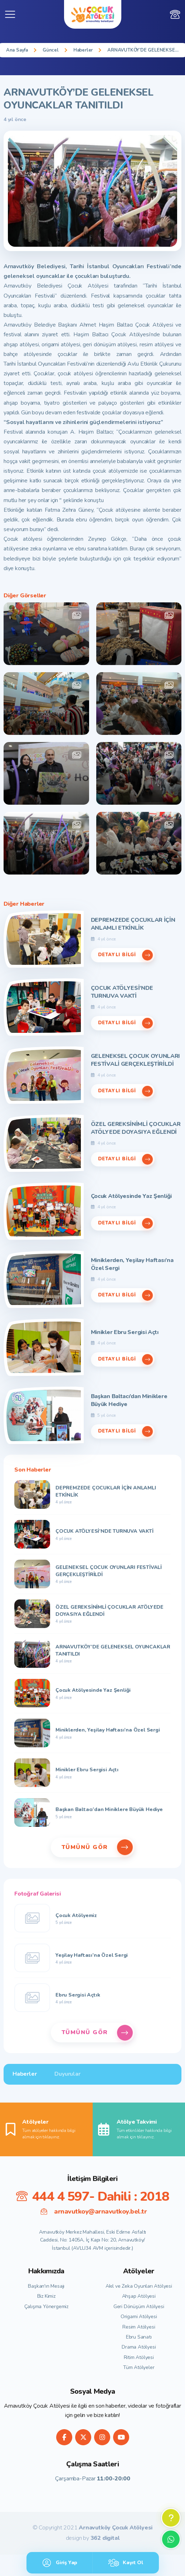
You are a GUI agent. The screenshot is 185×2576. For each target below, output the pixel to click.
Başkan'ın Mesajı (46, 2286)
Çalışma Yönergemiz (46, 2306)
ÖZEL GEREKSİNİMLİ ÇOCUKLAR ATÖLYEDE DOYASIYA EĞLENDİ (136, 1128)
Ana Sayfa (17, 50)
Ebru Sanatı (139, 2337)
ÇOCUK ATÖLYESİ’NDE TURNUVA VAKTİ (122, 992)
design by (93, 2538)
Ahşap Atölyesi (139, 2296)
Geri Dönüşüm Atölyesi (138, 2306)
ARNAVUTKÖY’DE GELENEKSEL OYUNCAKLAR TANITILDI (143, 50)
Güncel (51, 50)
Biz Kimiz (46, 2296)
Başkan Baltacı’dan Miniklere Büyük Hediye (129, 1400)
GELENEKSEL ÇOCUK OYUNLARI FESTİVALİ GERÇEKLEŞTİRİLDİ (135, 1060)
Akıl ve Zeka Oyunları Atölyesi (139, 2286)
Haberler (83, 50)
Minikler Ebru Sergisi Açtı (125, 1332)
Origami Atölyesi (139, 2316)
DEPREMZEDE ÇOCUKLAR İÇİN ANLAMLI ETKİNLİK (133, 924)
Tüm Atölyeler (138, 2367)
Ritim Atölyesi (139, 2357)
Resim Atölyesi (138, 2327)
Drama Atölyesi (139, 2347)
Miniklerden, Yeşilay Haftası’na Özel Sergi (132, 1264)
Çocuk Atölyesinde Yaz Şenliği (131, 1196)
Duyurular (67, 2074)
